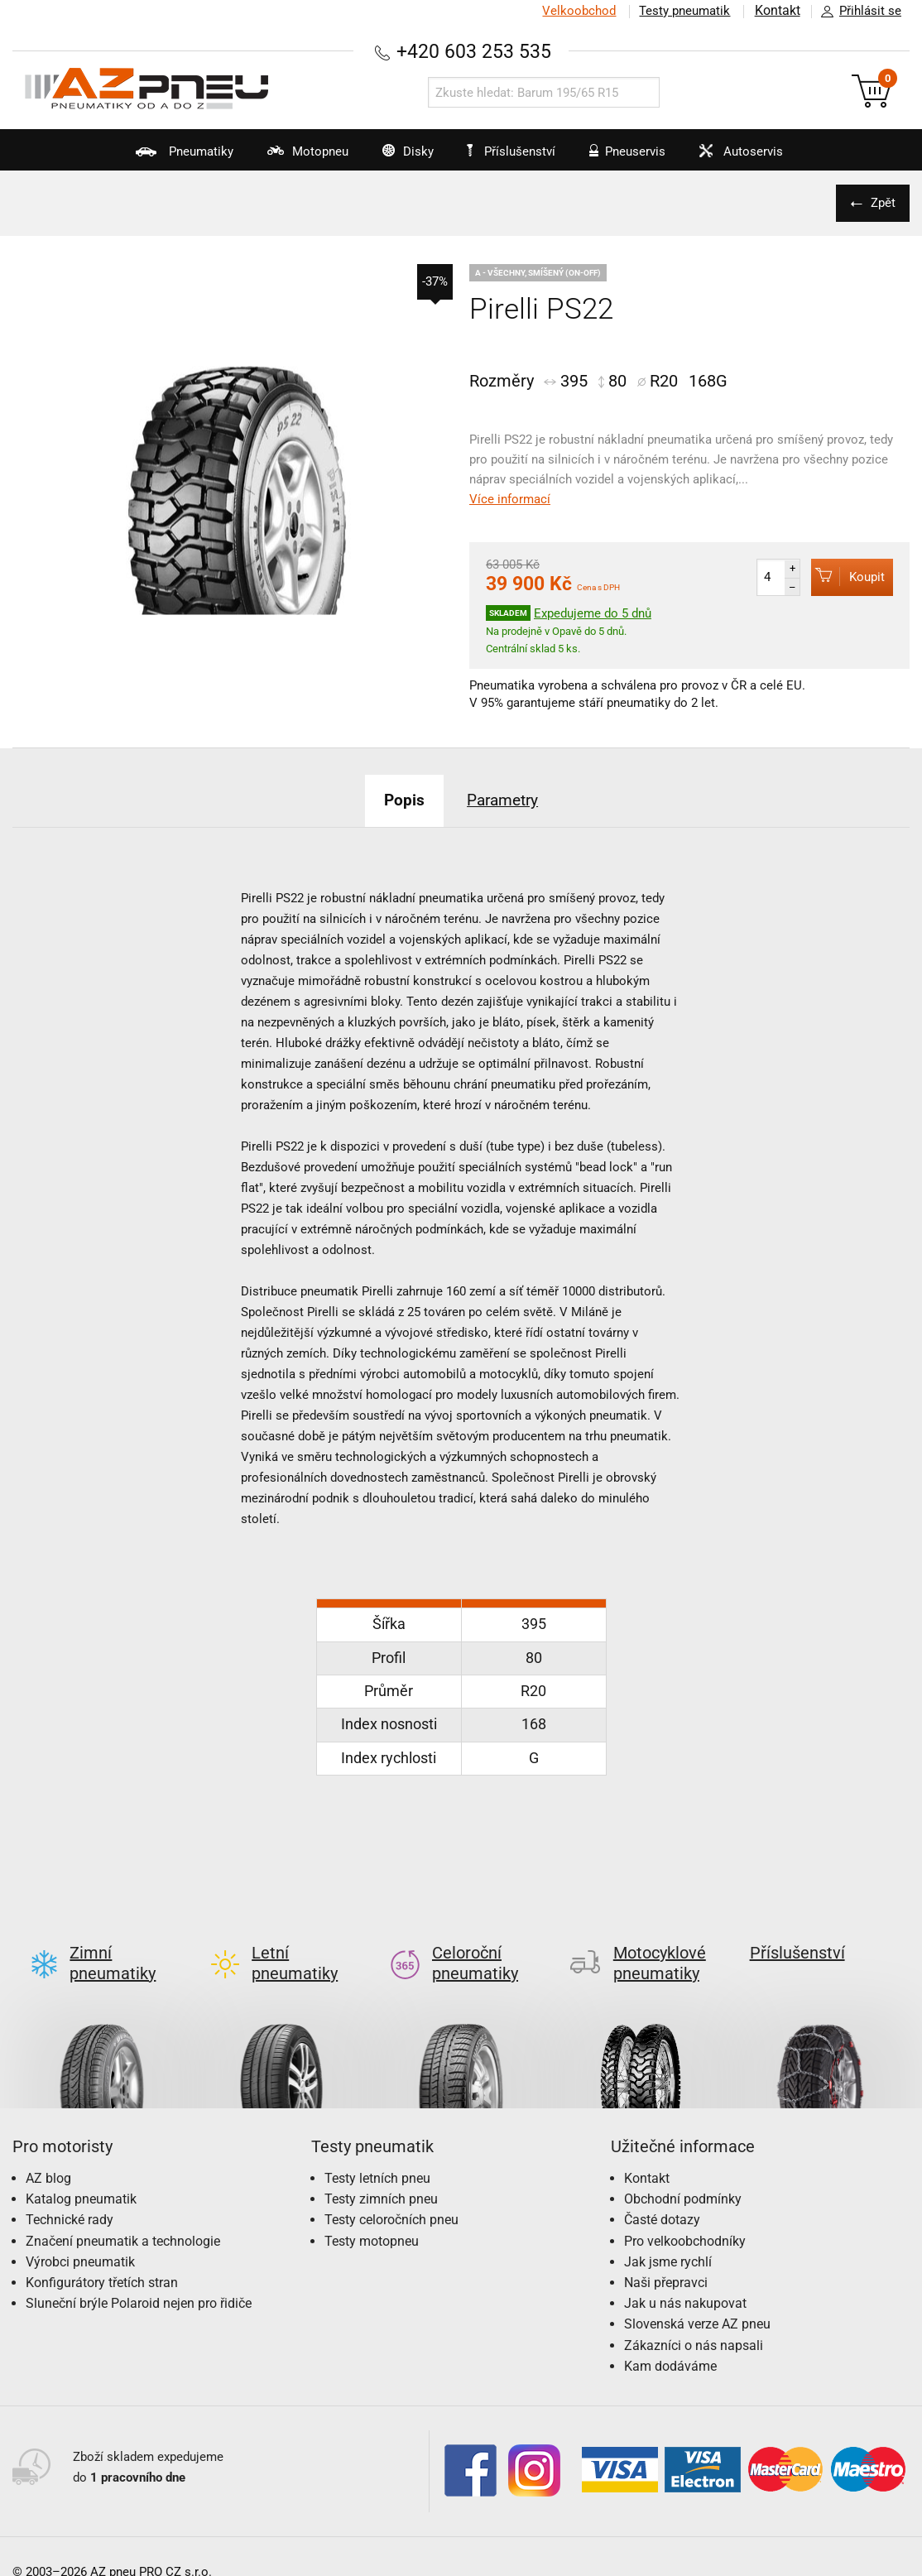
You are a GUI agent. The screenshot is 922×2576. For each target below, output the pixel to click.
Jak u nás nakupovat (685, 2277)
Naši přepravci (666, 2256)
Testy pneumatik (682, 10)
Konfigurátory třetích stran (102, 2256)
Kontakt (776, 10)
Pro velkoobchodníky (685, 2215)
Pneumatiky (144, 157)
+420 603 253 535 (473, 51)
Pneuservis (634, 157)
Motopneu (279, 157)
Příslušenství (517, 151)
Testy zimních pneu (381, 2172)
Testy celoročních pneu (391, 2193)
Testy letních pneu (377, 2152)
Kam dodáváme (670, 2340)
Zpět (880, 202)
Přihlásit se (856, 11)
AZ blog (48, 2152)
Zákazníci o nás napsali (693, 2319)
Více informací (509, 499)
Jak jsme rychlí (668, 2235)
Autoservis (760, 157)
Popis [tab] (398, 800)
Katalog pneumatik (81, 2172)
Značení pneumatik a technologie (123, 2215)
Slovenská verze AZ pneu (697, 2297)
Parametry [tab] (506, 800)
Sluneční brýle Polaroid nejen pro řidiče (139, 2277)
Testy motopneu (371, 2215)
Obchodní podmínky (683, 2172)
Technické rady (69, 2193)
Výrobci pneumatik (80, 2235)
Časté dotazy (662, 2193)
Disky (391, 157)
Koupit (847, 576)
